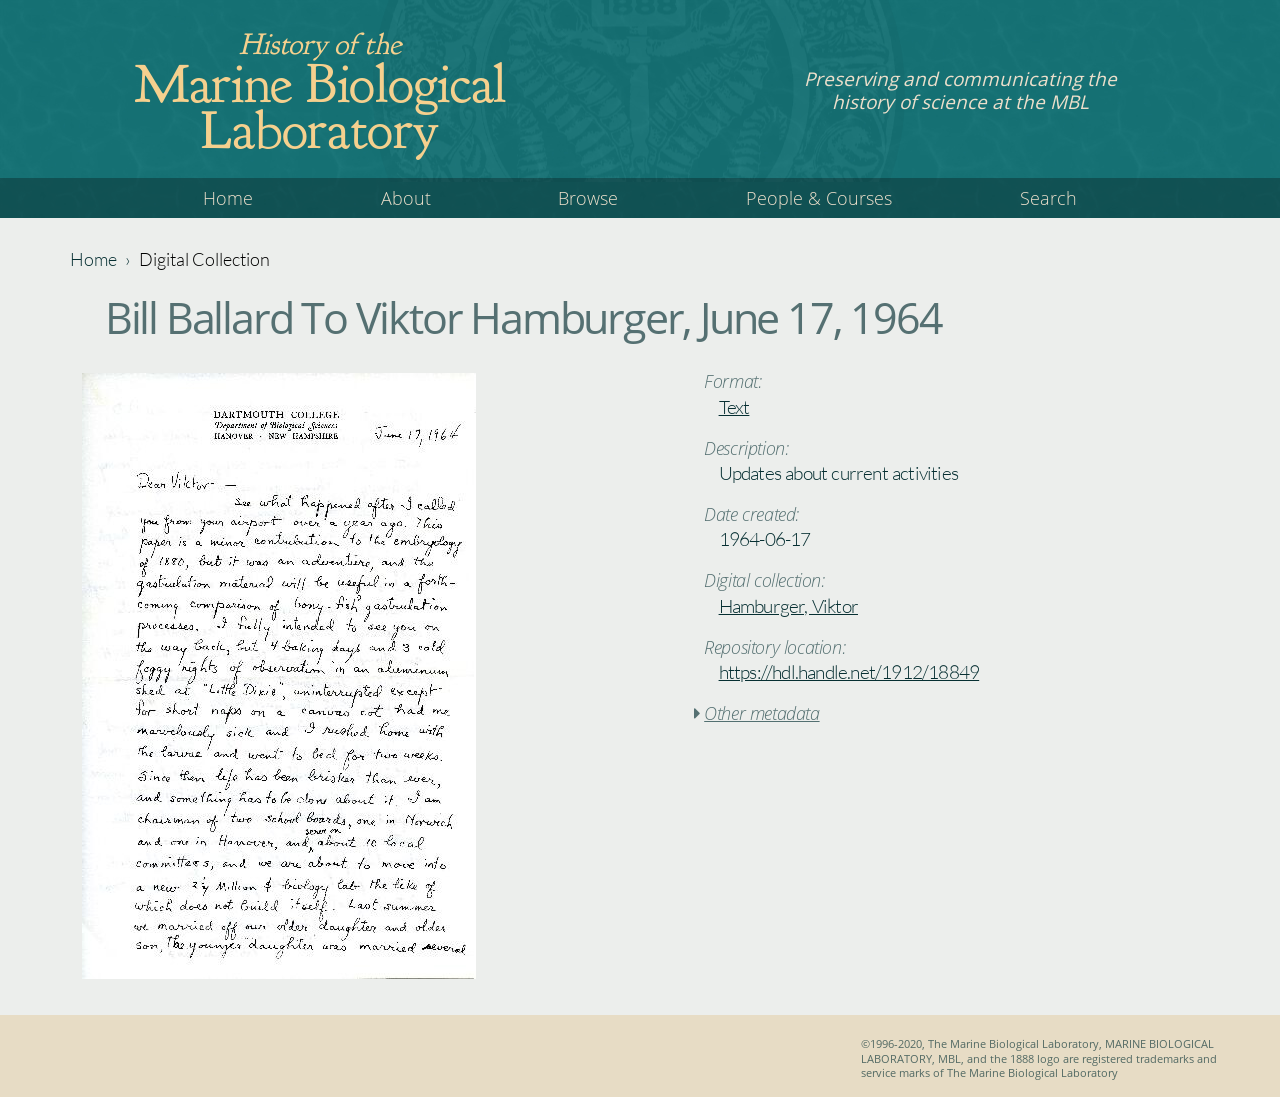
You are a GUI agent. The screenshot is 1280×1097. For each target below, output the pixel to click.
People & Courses (819, 198)
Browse (588, 198)
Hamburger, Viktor (788, 606)
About (406, 198)
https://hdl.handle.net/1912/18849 (849, 672)
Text (734, 407)
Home (228, 198)
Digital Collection (204, 259)
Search (1048, 198)
